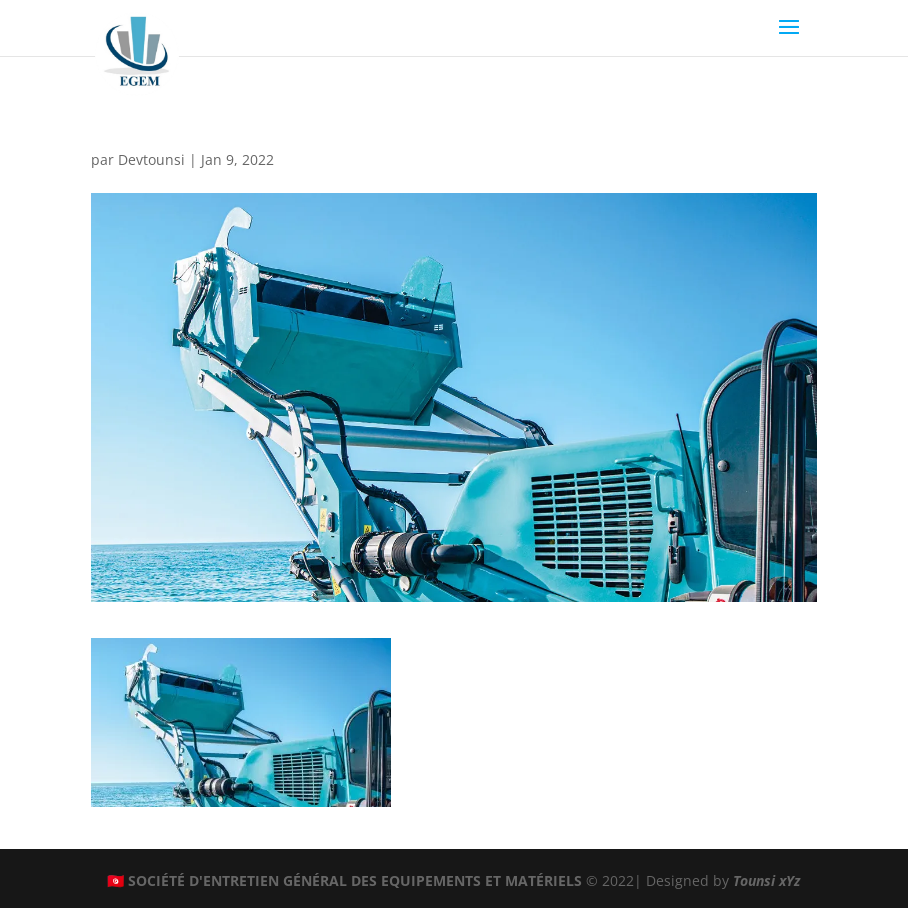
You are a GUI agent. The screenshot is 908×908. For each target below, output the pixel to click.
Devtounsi (151, 159)
